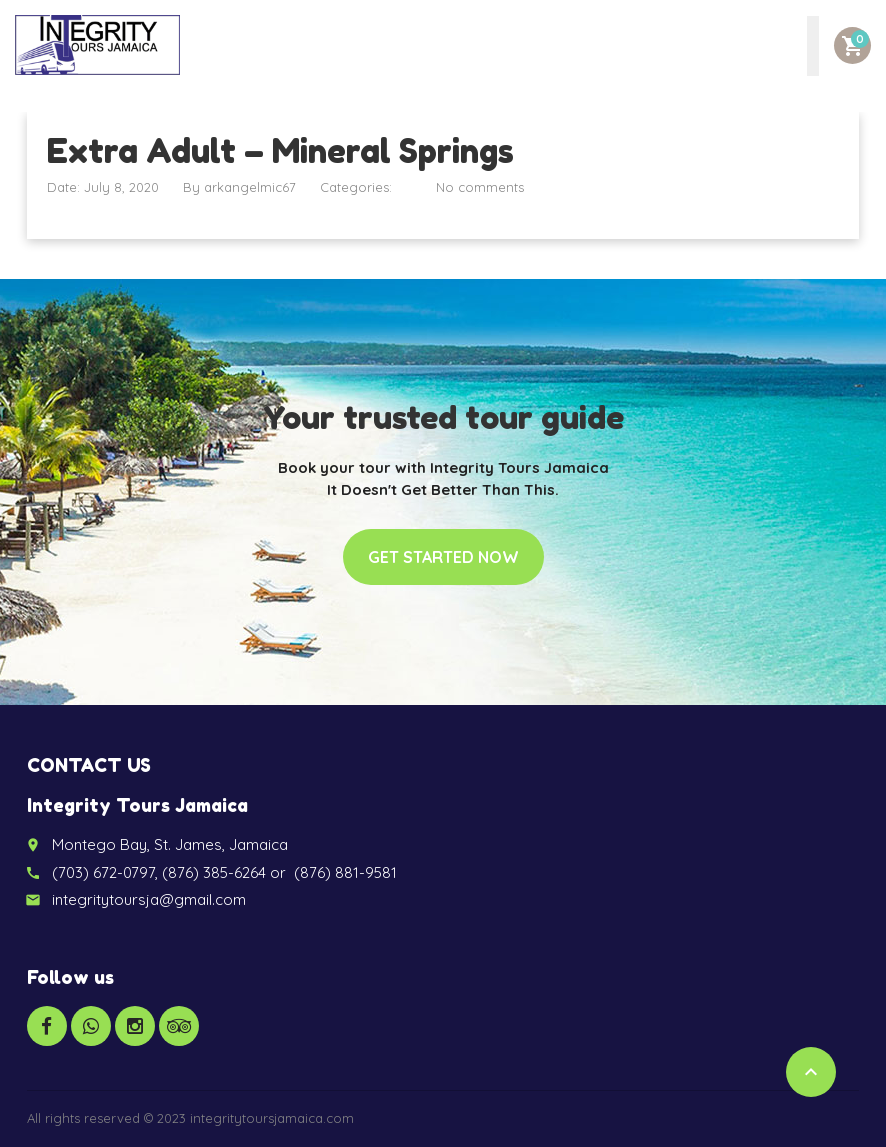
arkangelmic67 (250, 187)
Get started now (443, 557)
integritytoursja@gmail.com (149, 899)
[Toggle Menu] (813, 46)
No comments (480, 187)
